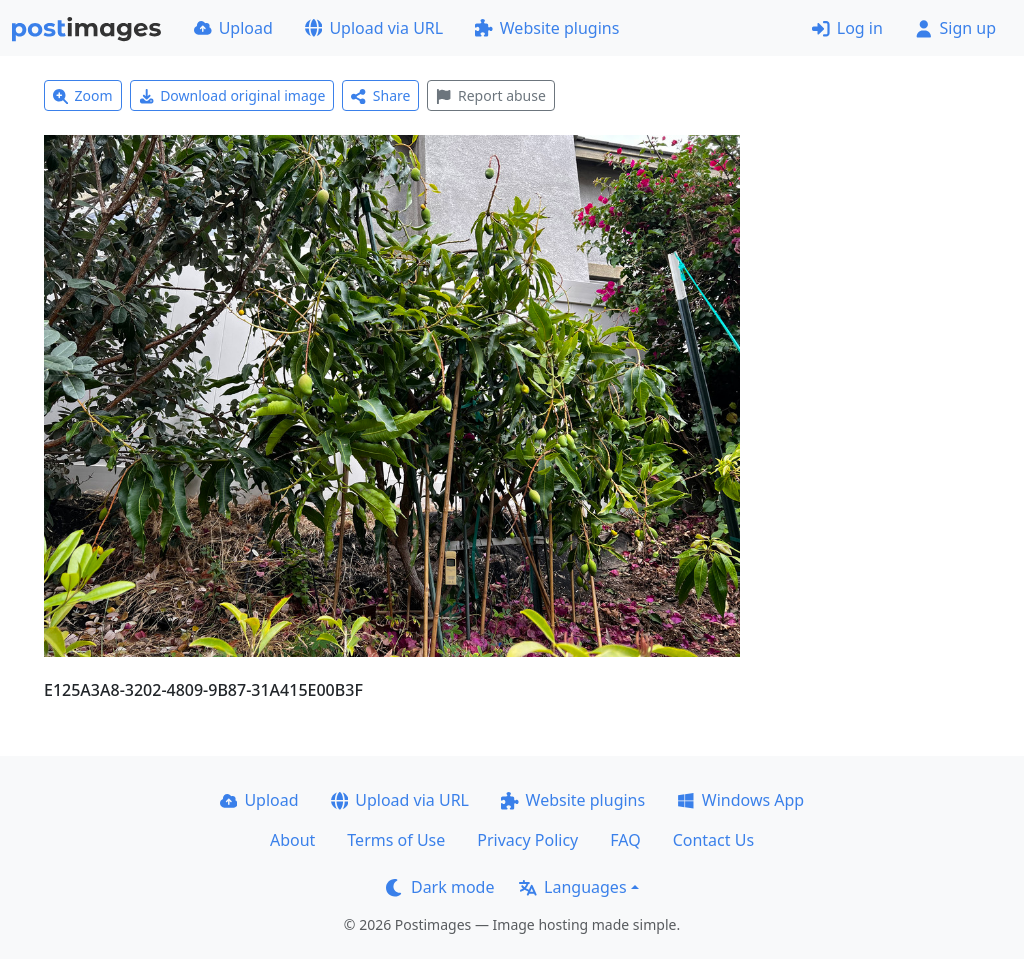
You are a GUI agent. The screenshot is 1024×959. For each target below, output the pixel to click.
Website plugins (547, 28)
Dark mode (440, 887)
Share (380, 95)
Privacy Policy (527, 840)
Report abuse (490, 95)
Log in (847, 28)
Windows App (740, 800)
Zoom (83, 95)
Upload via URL (374, 28)
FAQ (625, 840)
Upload (233, 28)
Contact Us (713, 840)
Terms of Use (396, 840)
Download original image (232, 95)
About (292, 840)
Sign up (955, 28)
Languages (572, 887)
